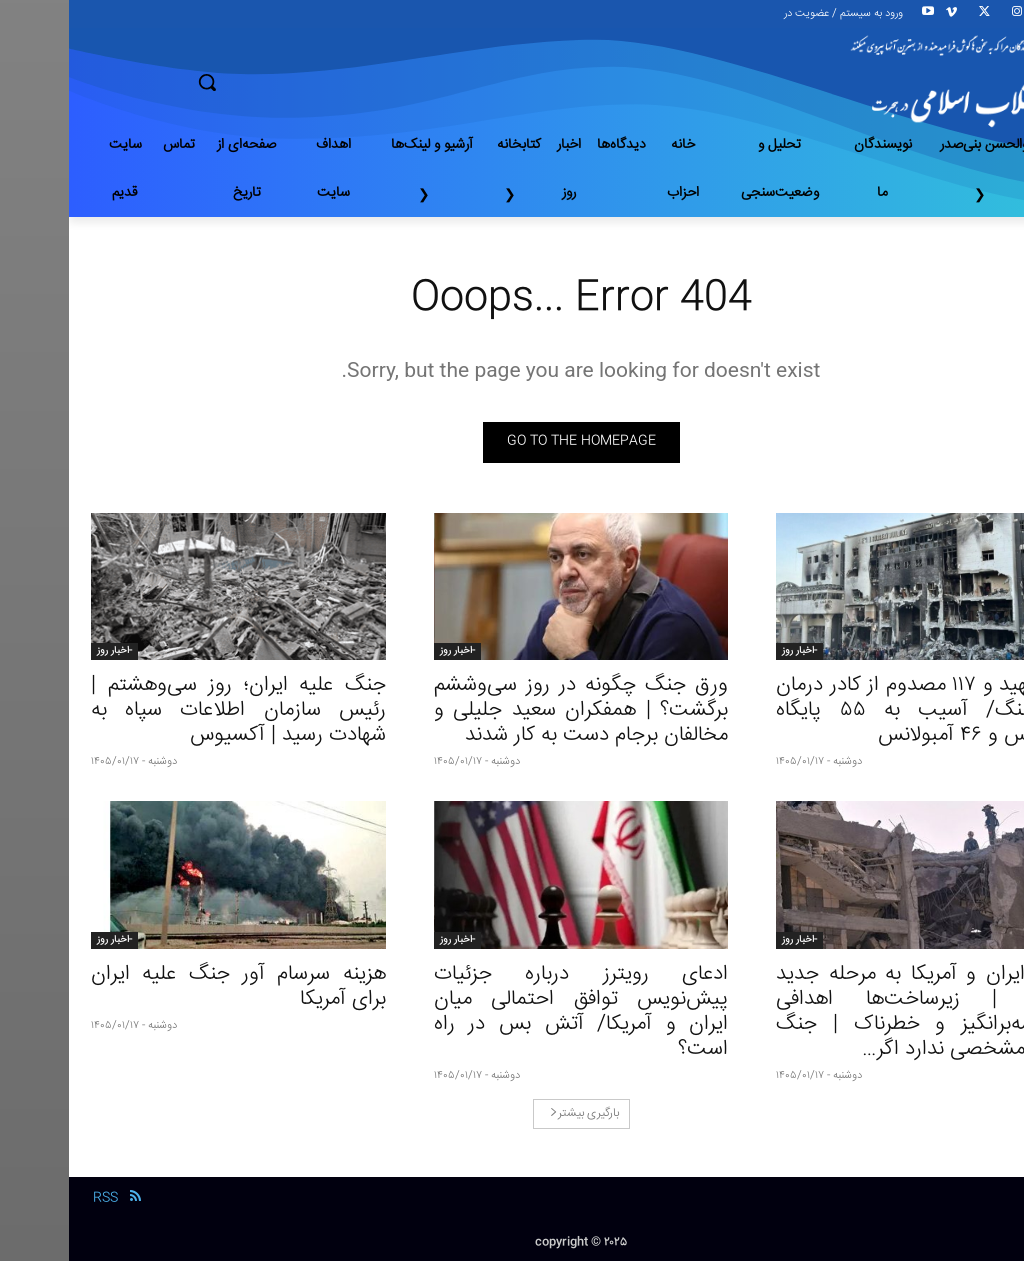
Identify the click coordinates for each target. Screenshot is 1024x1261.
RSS (36, 1198)
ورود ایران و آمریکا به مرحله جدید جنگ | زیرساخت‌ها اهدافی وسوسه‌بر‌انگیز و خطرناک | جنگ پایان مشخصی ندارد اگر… (854, 1012)
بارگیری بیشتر (515, 1113)
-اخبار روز (730, 651)
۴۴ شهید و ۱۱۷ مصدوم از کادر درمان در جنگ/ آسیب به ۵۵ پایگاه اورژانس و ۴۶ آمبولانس (854, 710)
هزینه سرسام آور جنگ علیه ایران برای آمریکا (169, 987)
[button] (277, 82)
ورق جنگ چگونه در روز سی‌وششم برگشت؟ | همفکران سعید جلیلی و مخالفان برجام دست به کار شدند (512, 710)
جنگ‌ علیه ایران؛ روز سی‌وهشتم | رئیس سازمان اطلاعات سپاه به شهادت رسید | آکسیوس (169, 710)
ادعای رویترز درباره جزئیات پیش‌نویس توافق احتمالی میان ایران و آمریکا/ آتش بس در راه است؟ (512, 1012)
